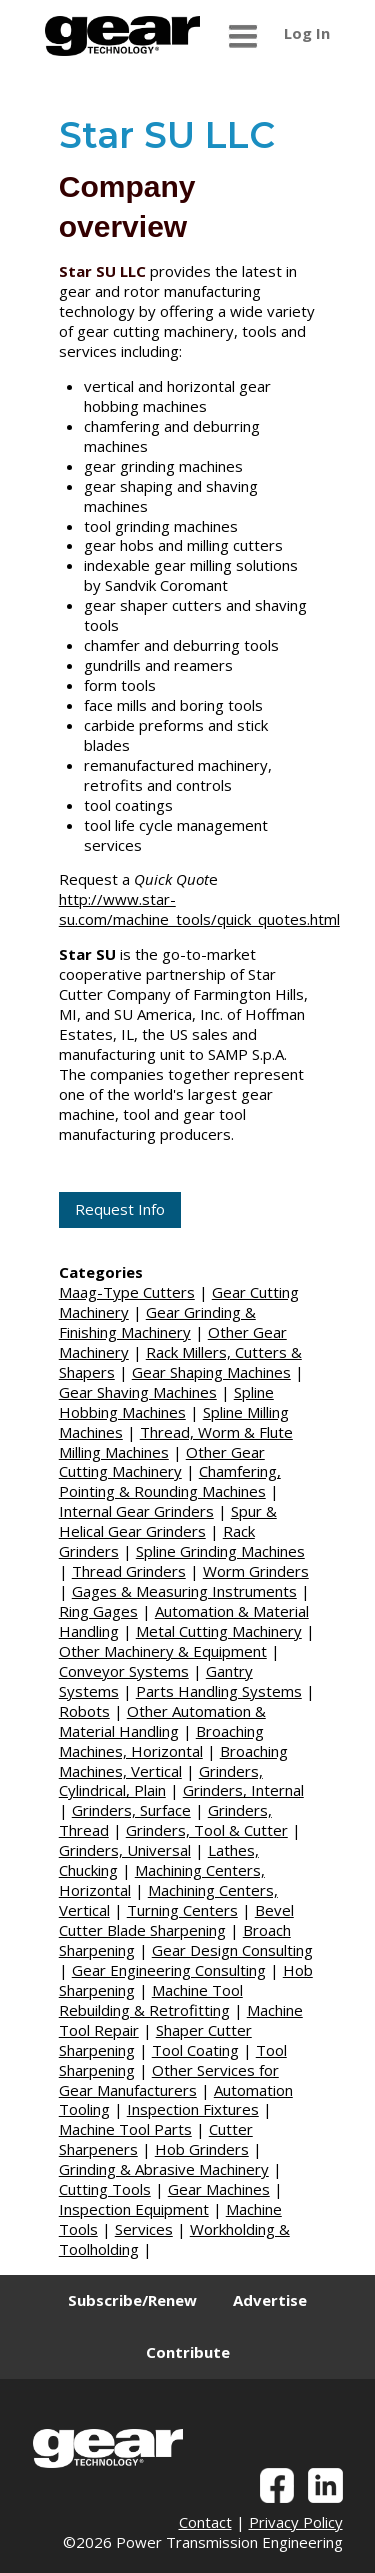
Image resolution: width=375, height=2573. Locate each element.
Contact (205, 2522)
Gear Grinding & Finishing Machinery (157, 1322)
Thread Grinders (129, 1571)
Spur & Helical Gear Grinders (168, 1521)
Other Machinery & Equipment (163, 1651)
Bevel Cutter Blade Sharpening (176, 1920)
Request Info (120, 1209)
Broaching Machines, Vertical (173, 1761)
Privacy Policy (296, 2522)
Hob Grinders (202, 2149)
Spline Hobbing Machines (166, 1402)
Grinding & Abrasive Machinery (164, 2169)
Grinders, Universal (125, 1850)
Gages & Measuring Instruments (184, 1591)
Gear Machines (219, 2189)
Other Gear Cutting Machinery (162, 1462)
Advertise (270, 2300)
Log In (307, 33)
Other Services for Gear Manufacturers (169, 2080)
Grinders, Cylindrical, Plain (161, 1781)
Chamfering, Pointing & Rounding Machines (170, 1481)
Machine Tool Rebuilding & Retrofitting (151, 2000)
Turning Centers (182, 1910)
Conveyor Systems (124, 1671)
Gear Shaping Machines (211, 1372)
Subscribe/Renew (132, 2300)
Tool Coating (195, 2050)
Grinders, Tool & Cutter (207, 1830)
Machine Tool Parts (125, 2129)
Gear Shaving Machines (138, 1392)
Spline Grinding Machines (220, 1551)
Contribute (188, 2352)
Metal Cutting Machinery (219, 1631)
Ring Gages (98, 1611)
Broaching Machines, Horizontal (161, 1741)
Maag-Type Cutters (127, 1292)
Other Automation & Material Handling (162, 1721)
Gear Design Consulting (232, 1950)
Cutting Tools (105, 2189)
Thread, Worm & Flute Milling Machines (176, 1442)
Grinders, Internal (243, 1790)
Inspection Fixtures (193, 2109)
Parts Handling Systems (219, 1691)
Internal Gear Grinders (136, 1511)
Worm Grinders (256, 1571)
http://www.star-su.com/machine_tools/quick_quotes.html (199, 909)
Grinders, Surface (131, 1810)
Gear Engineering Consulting (169, 1970)
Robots (84, 1711)
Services (144, 2229)
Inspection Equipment (134, 2209)
